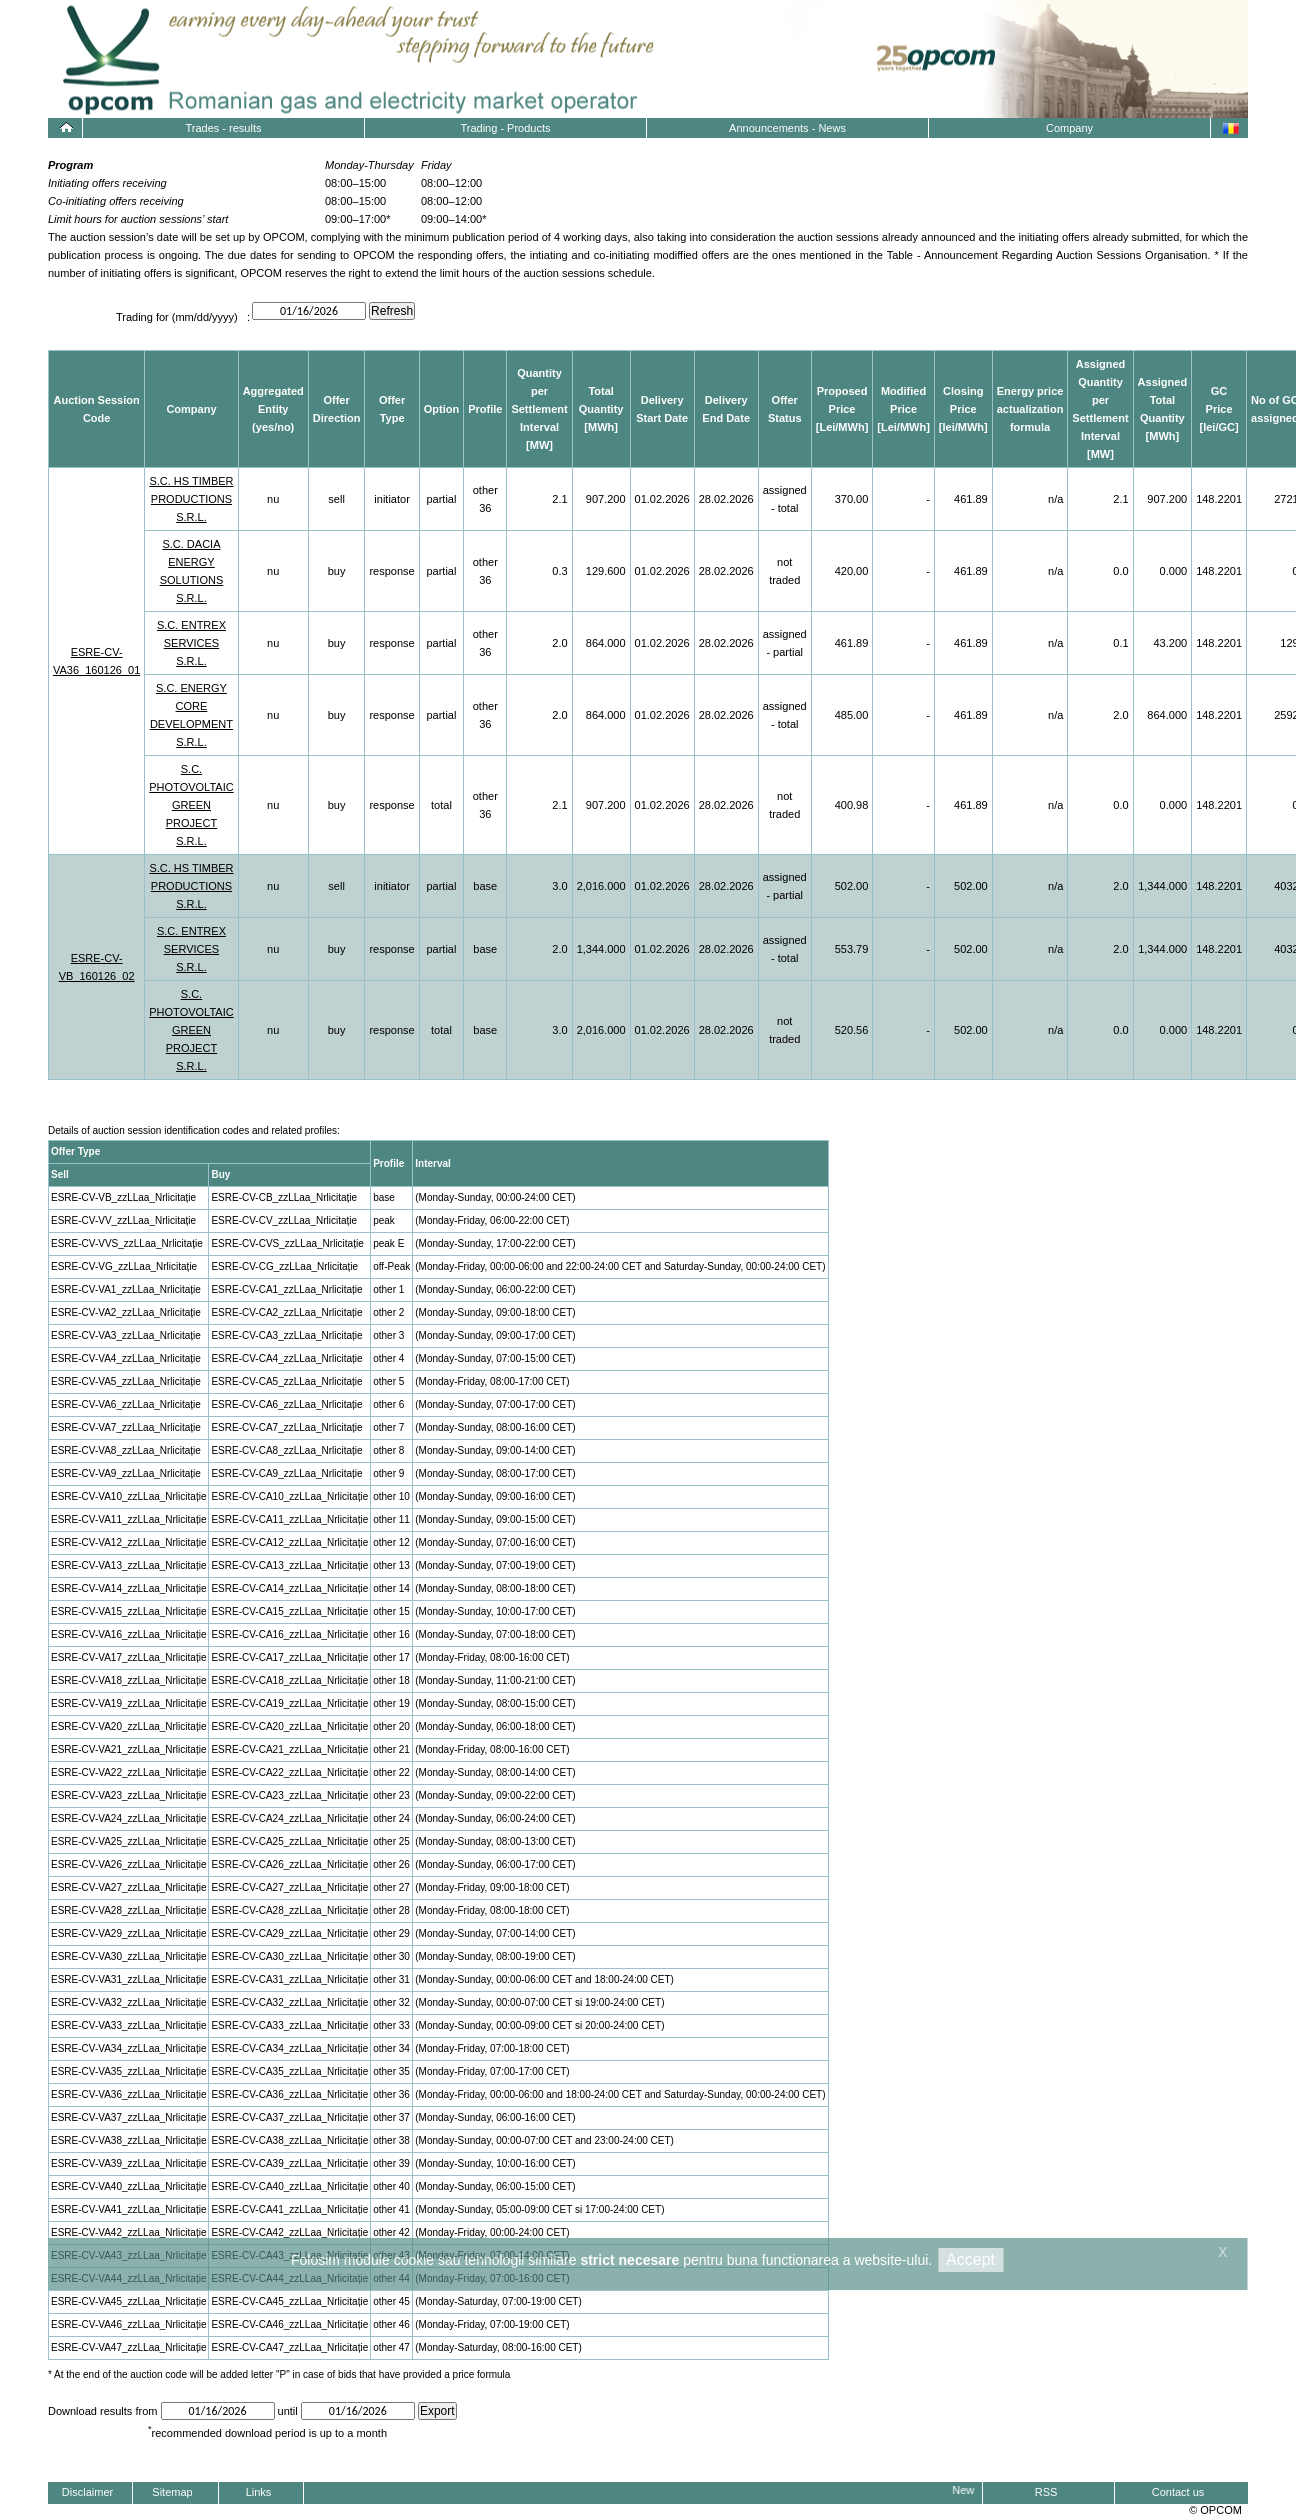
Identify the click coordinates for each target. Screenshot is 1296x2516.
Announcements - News (787, 128)
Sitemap (172, 2492)
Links (259, 2492)
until (289, 2411)
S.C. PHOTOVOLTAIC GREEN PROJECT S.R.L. (191, 805)
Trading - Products (505, 128)
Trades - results (223, 128)
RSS (1046, 2492)
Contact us (1178, 2492)
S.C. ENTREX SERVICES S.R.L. (191, 643)
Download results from (102, 2411)
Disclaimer (87, 2492)
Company (1069, 128)
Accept (970, 2259)
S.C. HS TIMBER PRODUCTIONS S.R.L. (191, 499)
